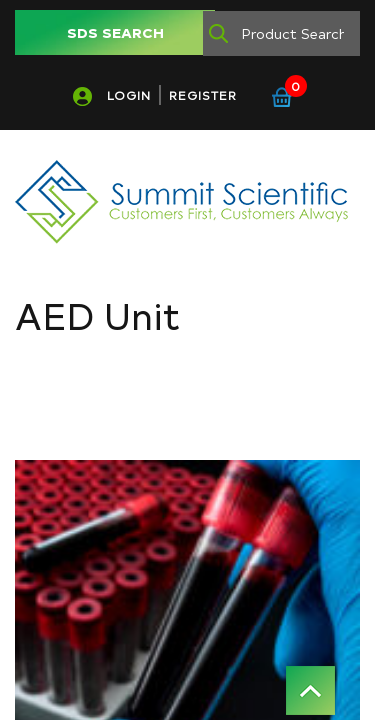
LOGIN (129, 95)
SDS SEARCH (115, 32)
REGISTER (203, 95)
